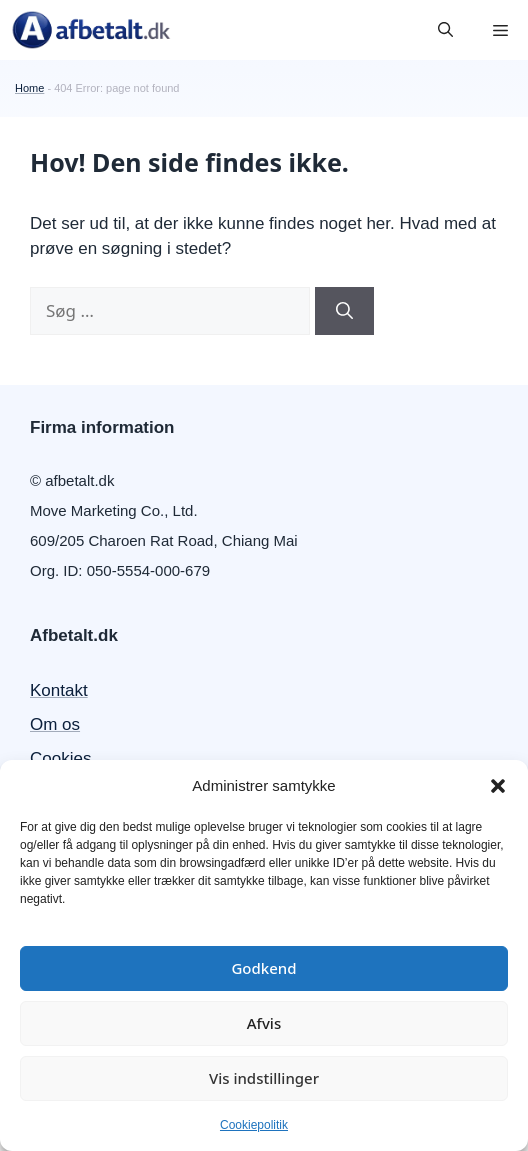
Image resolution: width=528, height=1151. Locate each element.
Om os (55, 724)
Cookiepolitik (254, 1125)
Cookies (60, 758)
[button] (498, 786)
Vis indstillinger (264, 1078)
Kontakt (59, 690)
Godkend (263, 968)
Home (29, 88)
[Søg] (344, 311)
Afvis (264, 1023)
